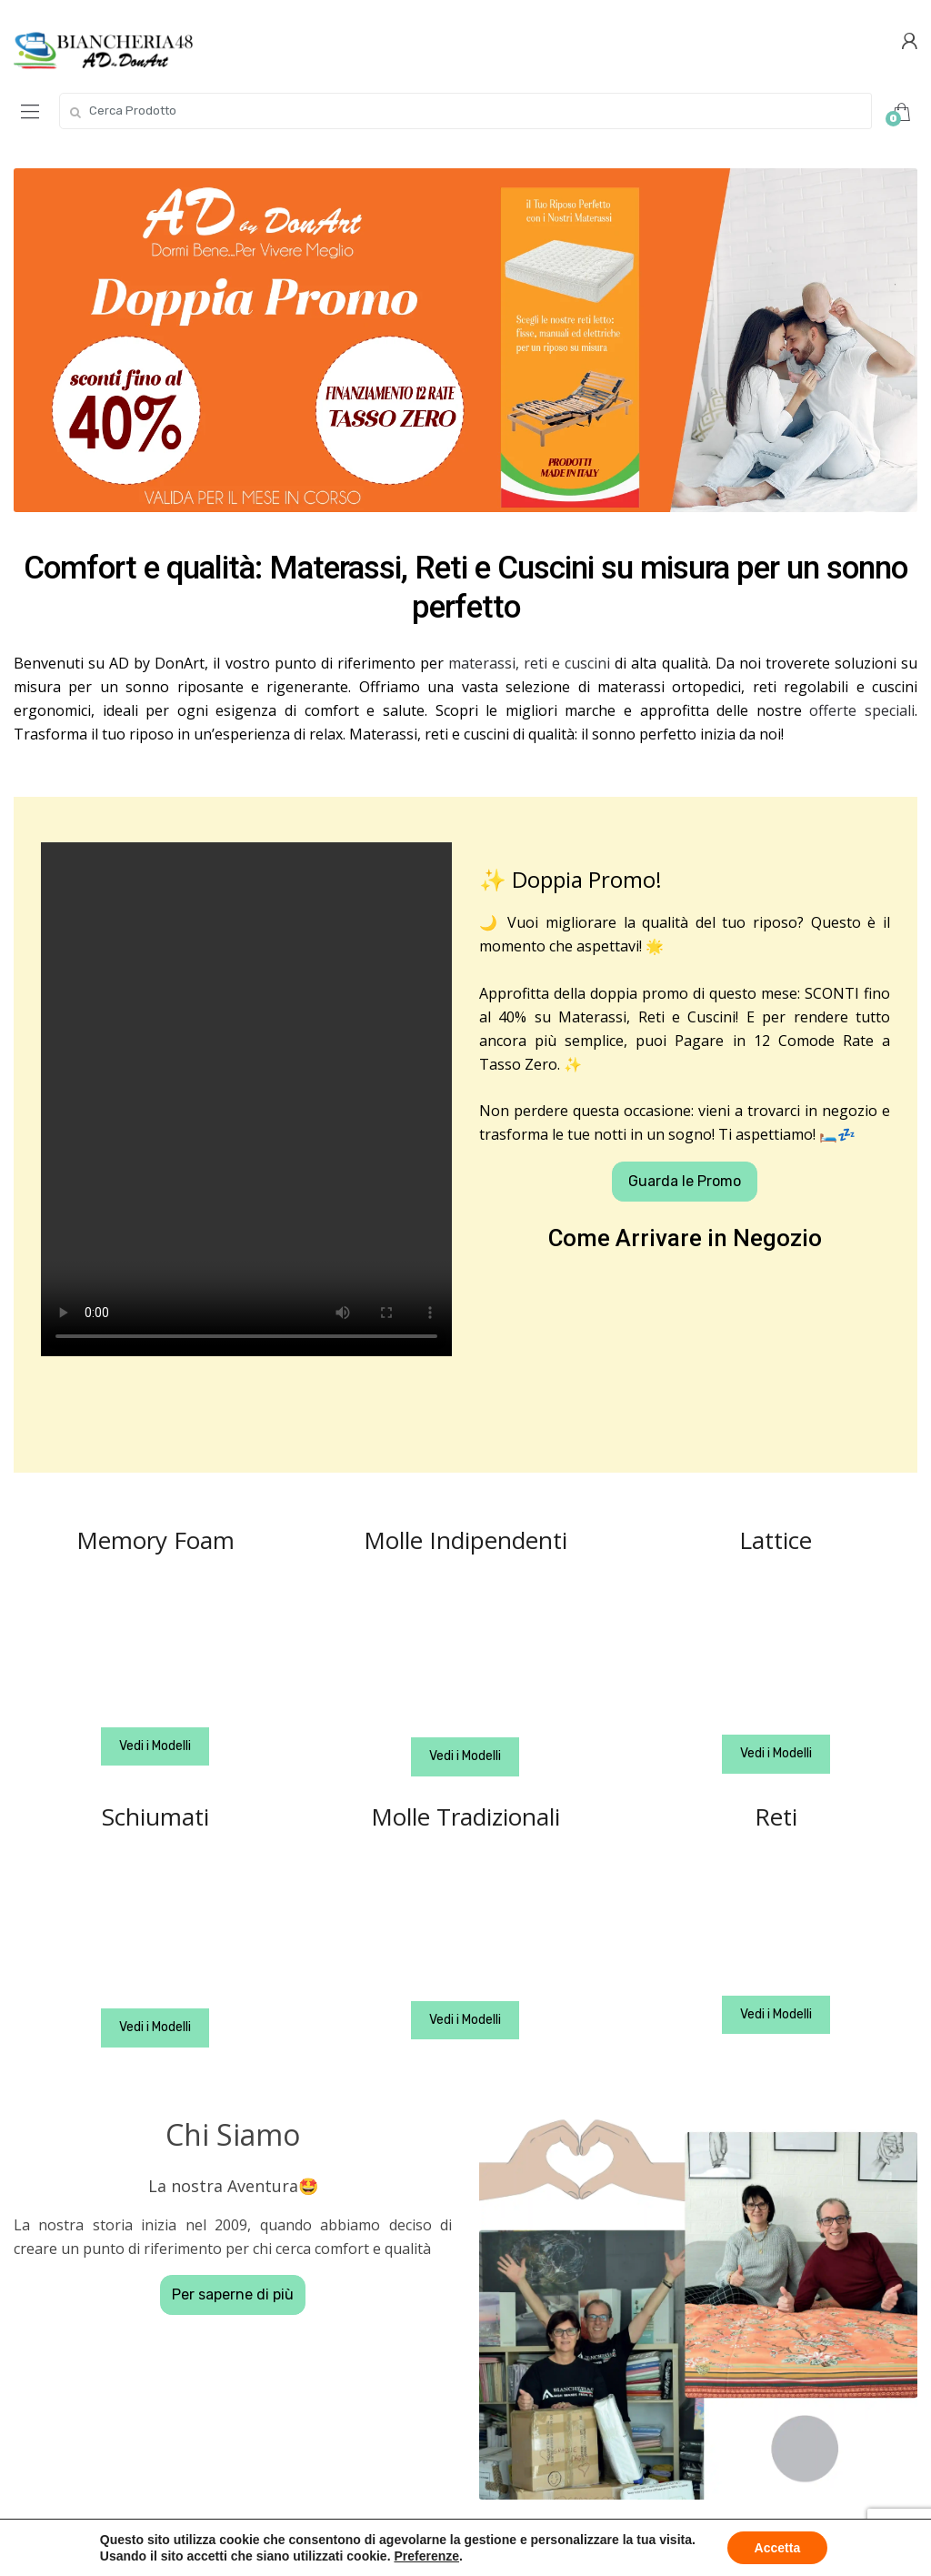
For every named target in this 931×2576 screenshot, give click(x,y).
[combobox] (465, 111)
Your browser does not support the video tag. (246, 1099)
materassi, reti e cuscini (529, 663)
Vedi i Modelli (155, 1746)
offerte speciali (862, 710)
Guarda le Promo (684, 1181)
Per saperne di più (233, 2294)
